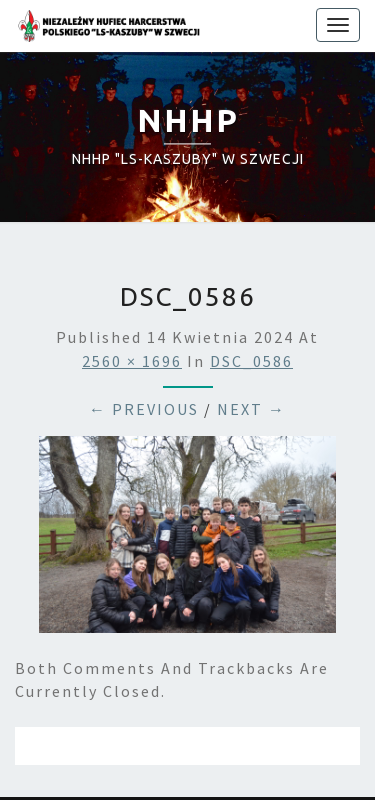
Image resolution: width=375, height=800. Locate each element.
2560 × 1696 (132, 361)
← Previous (144, 409)
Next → (251, 409)
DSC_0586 (251, 361)
